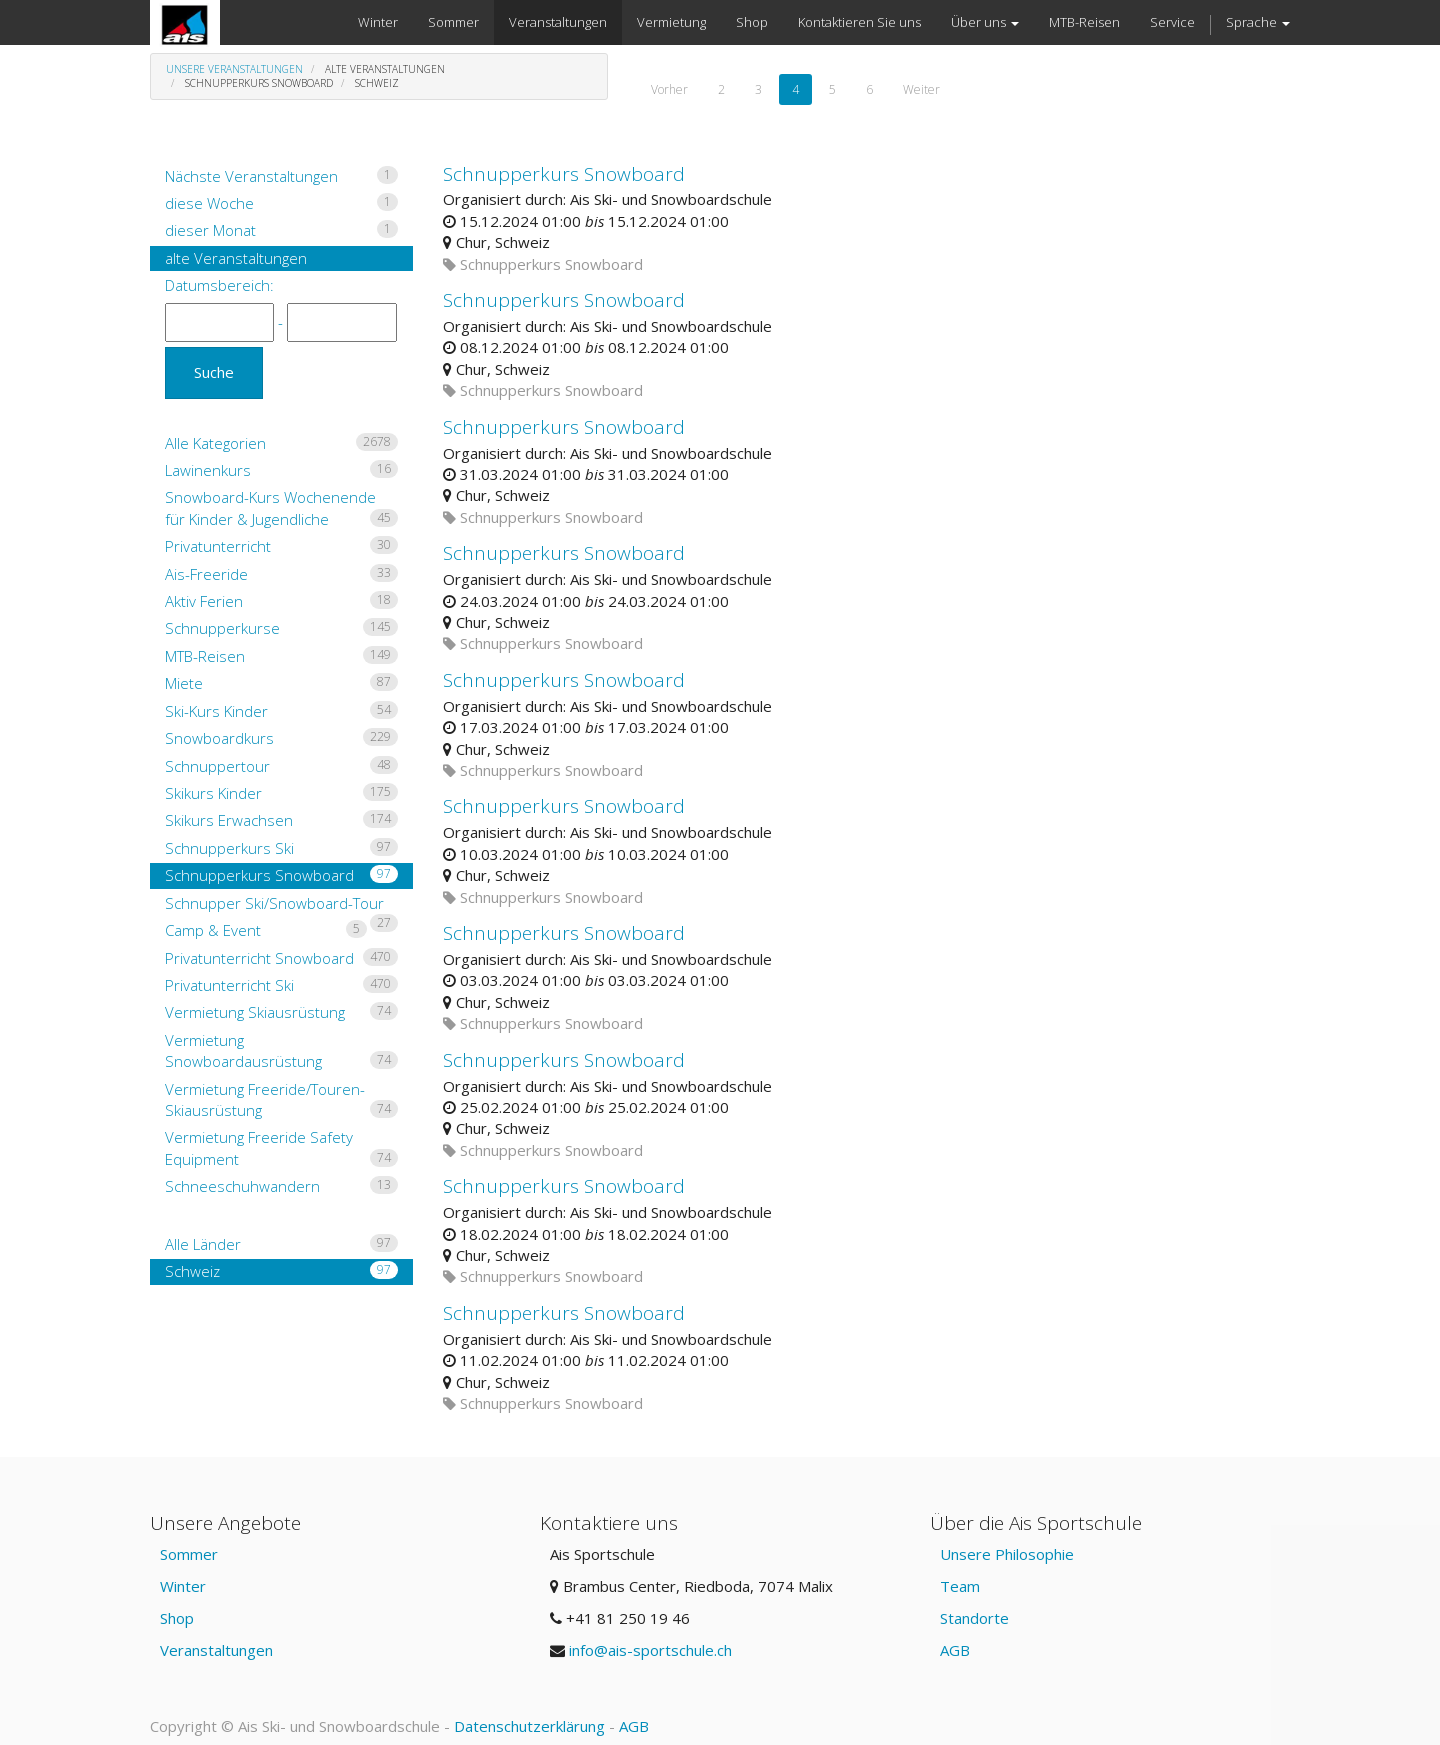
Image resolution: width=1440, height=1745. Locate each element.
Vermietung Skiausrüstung (281, 1012)
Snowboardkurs (281, 738)
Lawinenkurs (281, 470)
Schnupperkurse (281, 628)
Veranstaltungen (216, 1650)
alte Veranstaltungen (236, 258)
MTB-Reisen (281, 656)
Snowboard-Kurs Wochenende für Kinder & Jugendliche (281, 507)
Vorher (669, 89)
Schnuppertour (281, 766)
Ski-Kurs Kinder (281, 711)
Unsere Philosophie (1007, 1554)
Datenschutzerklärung (529, 1726)
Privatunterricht (281, 546)
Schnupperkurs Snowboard (281, 875)
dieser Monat (281, 230)
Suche (214, 372)
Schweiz (281, 1271)
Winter (183, 1586)
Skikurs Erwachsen (281, 820)
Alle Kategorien (281, 443)
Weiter (921, 89)
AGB (955, 1650)
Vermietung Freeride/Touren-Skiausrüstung (281, 1099)
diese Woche (281, 203)
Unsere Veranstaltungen (234, 69)
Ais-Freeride (281, 574)
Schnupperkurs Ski (281, 848)
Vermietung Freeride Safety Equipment (281, 1147)
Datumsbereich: (219, 285)
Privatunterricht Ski (281, 985)
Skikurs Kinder (281, 793)
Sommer (189, 1554)
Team (960, 1586)
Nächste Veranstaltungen (281, 176)
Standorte (974, 1618)
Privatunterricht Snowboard (281, 958)
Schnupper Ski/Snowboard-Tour (281, 904)
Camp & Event (266, 930)
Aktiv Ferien (281, 601)
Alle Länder (281, 1244)
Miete (281, 683)
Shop (177, 1618)
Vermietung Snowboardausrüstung (281, 1050)
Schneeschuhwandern (281, 1186)
